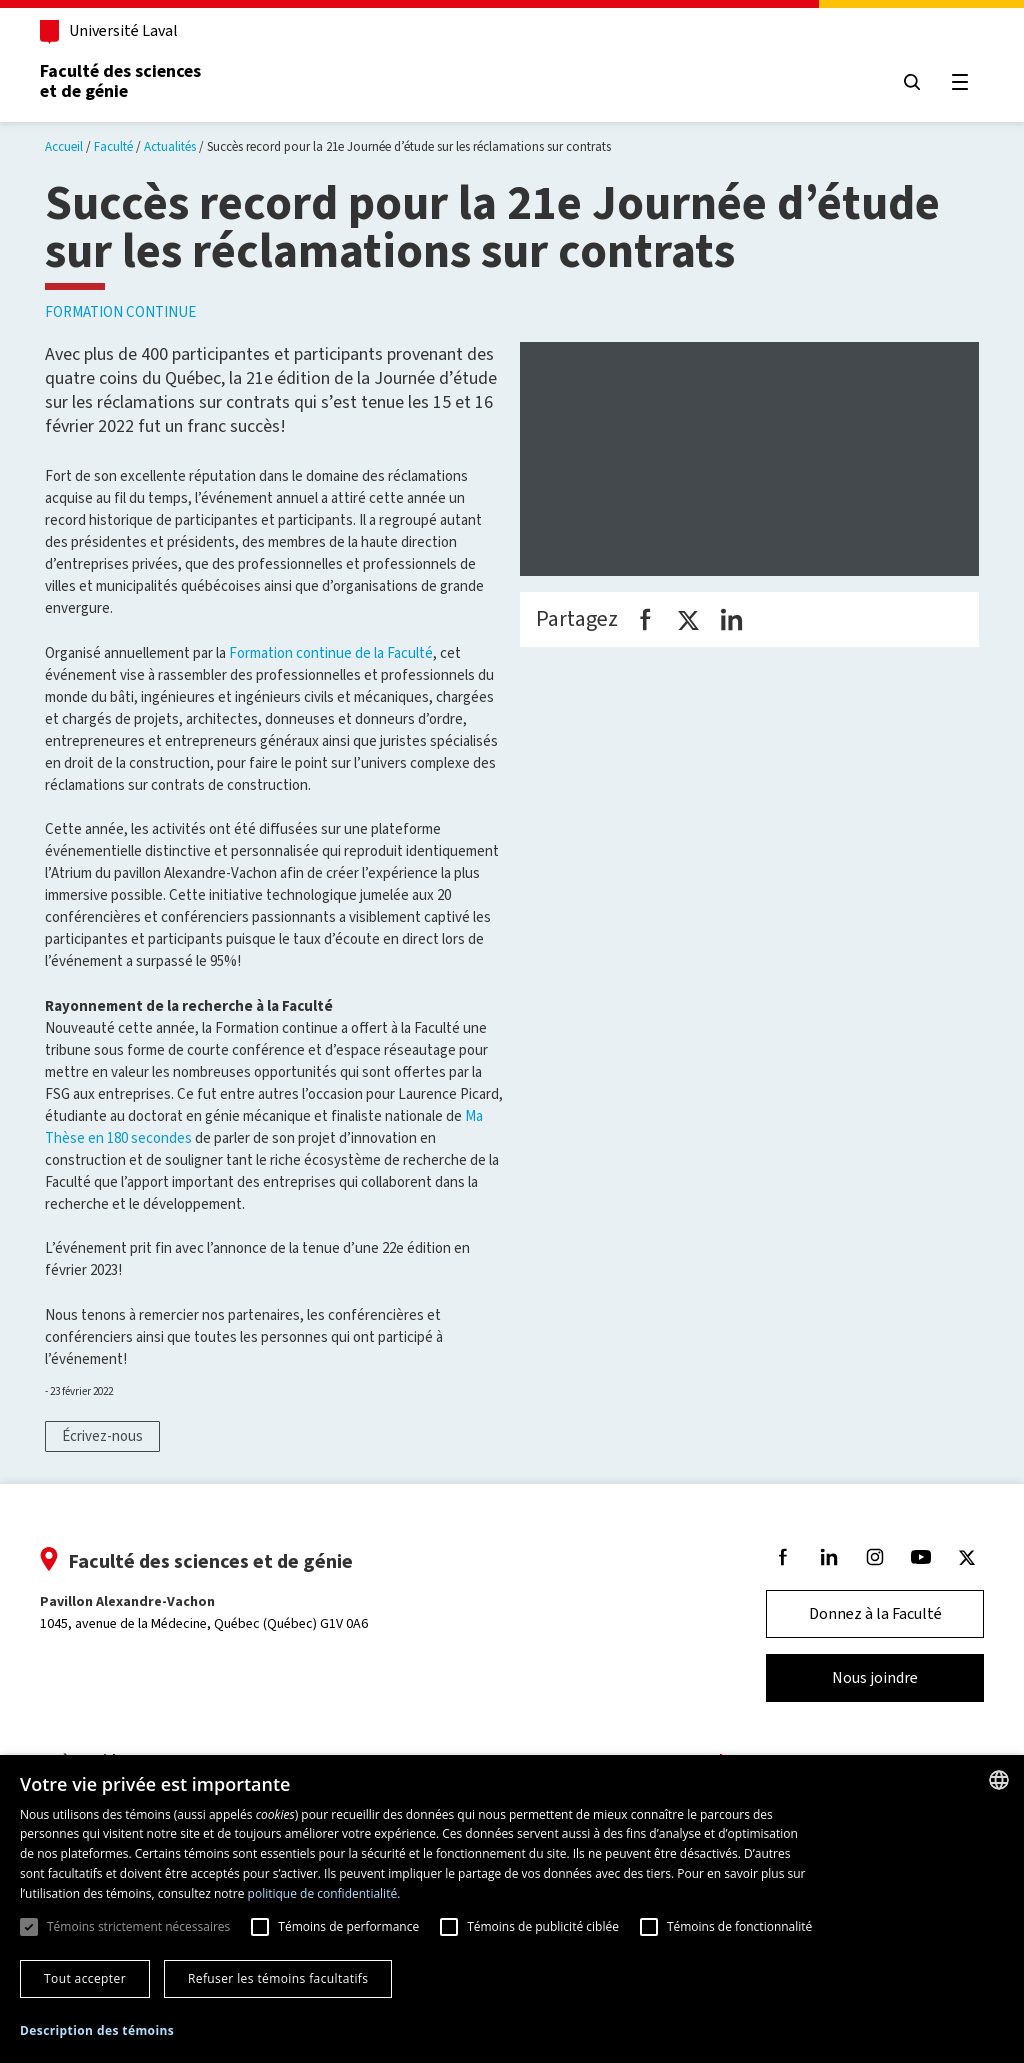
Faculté (113, 146)
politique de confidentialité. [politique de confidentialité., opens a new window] (324, 1893)
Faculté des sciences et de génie (126, 81)
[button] (97, 2031)
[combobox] (999, 1780)
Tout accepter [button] (85, 1978)
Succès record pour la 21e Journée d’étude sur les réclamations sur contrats (409, 146)
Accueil (64, 146)
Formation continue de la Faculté (331, 653)
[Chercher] (906, 82)
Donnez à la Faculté (869, 1613)
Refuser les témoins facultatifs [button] (278, 1978)
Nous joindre (869, 1677)
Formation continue (120, 312)
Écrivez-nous (102, 1436)
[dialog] (512, 1909)
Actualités (170, 146)
